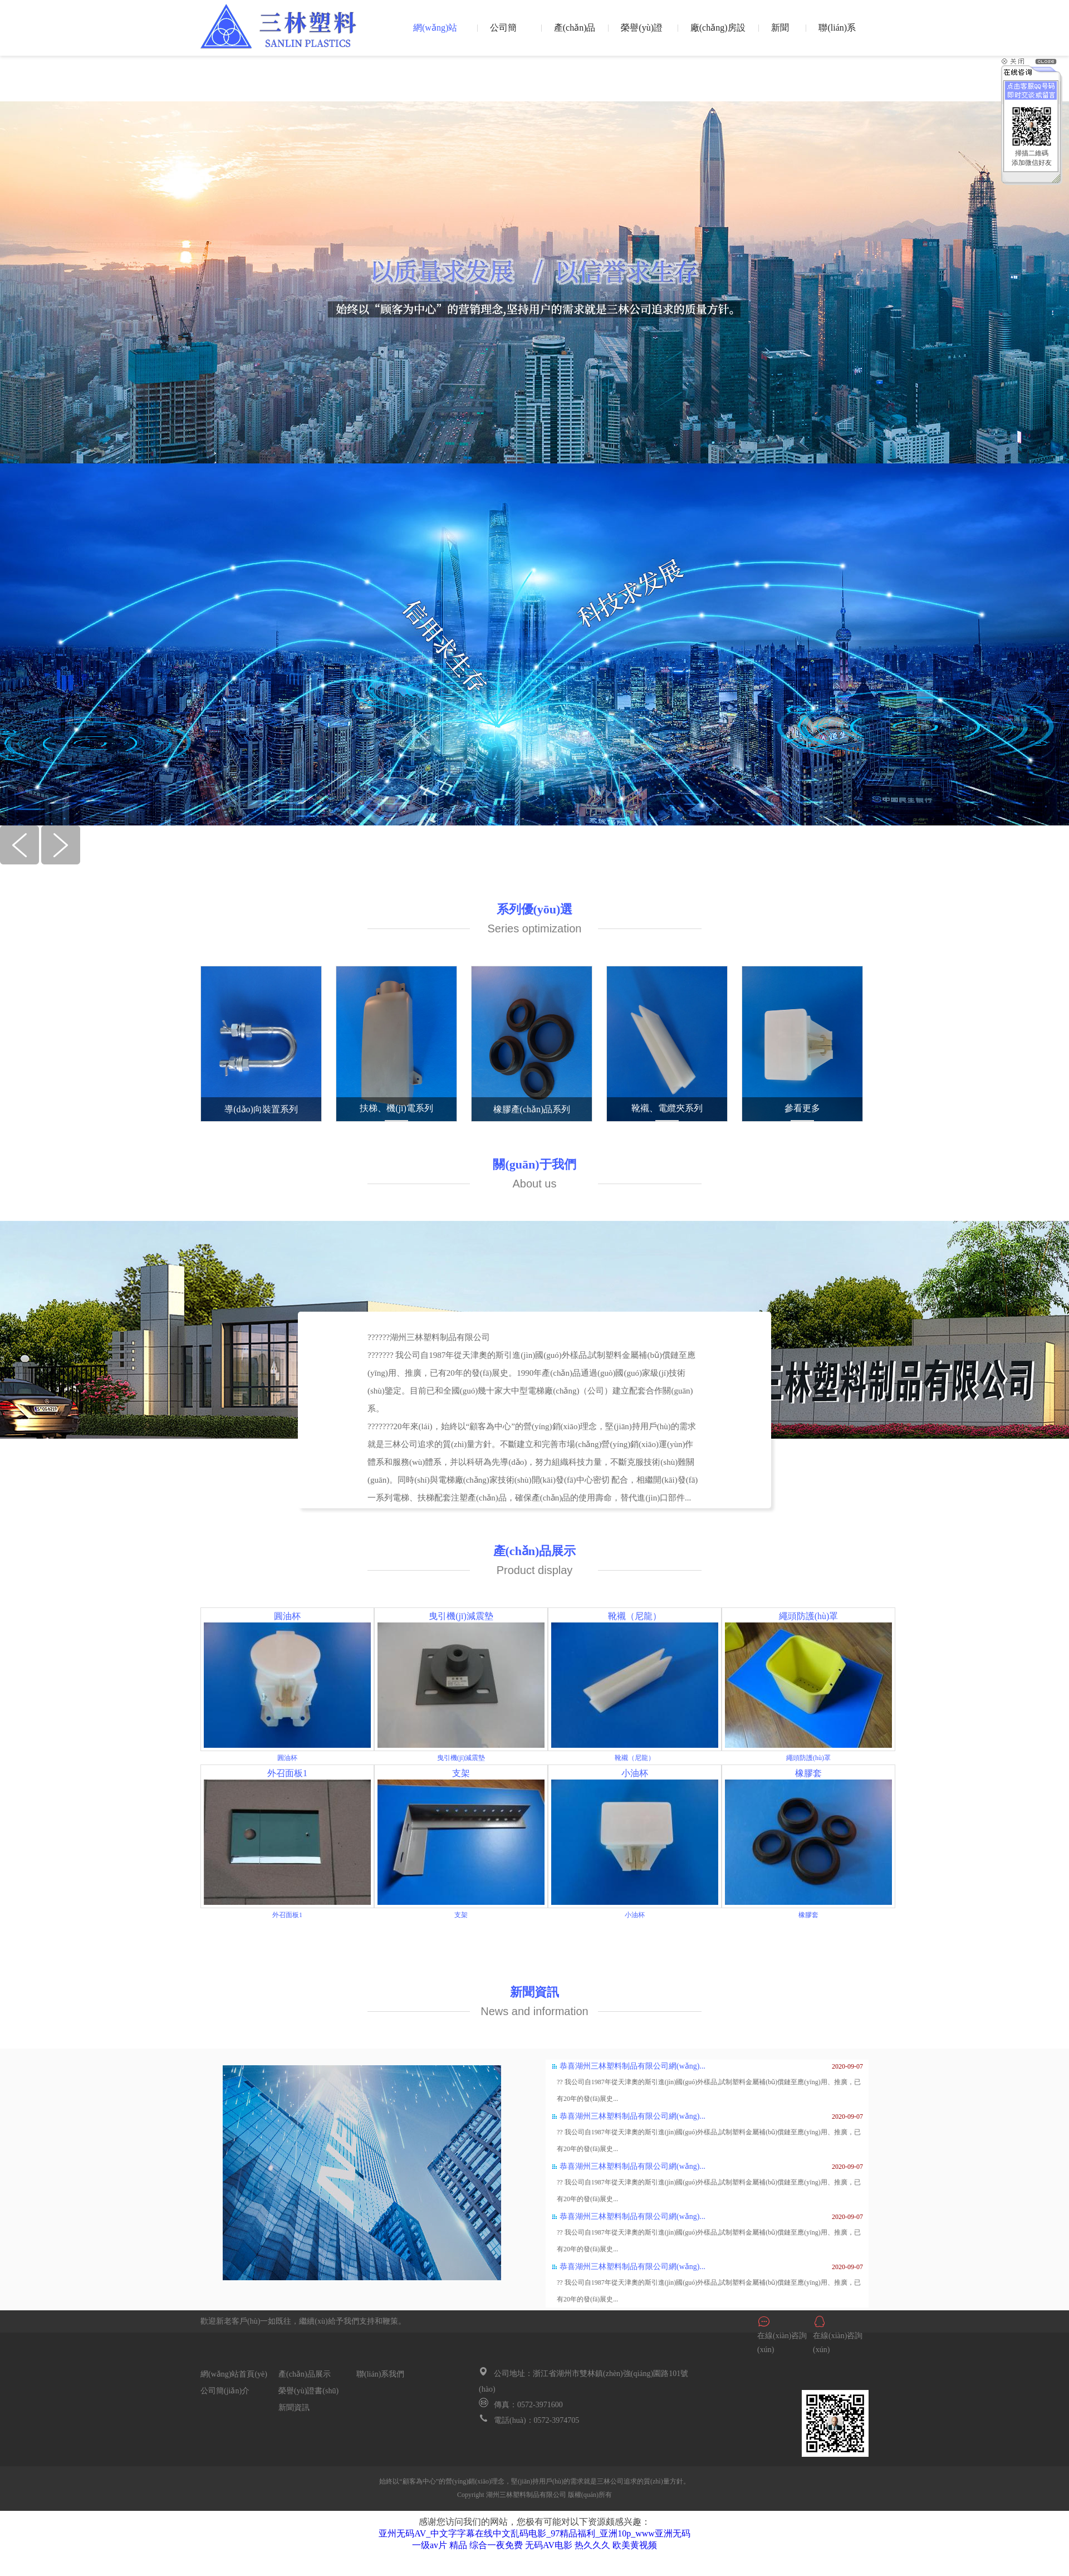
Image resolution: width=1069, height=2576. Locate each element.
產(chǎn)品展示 (575, 36)
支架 (461, 1773)
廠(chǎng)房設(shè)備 (718, 36)
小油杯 (634, 1773)
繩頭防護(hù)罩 (808, 1616)
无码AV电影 (548, 2545)
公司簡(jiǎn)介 (504, 36)
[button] (20, 861)
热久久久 (592, 2545)
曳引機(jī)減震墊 (461, 1616)
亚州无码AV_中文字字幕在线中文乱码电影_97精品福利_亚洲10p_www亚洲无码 (534, 2533)
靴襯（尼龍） (634, 1616)
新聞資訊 (780, 36)
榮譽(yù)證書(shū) (642, 36)
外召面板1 (287, 1773)
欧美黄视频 (634, 2545)
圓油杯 (287, 1616)
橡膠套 (808, 1773)
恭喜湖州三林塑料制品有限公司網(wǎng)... (632, 2066)
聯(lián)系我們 (837, 36)
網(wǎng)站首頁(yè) (435, 36)
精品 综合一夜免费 (486, 2545)
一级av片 (429, 2545)
